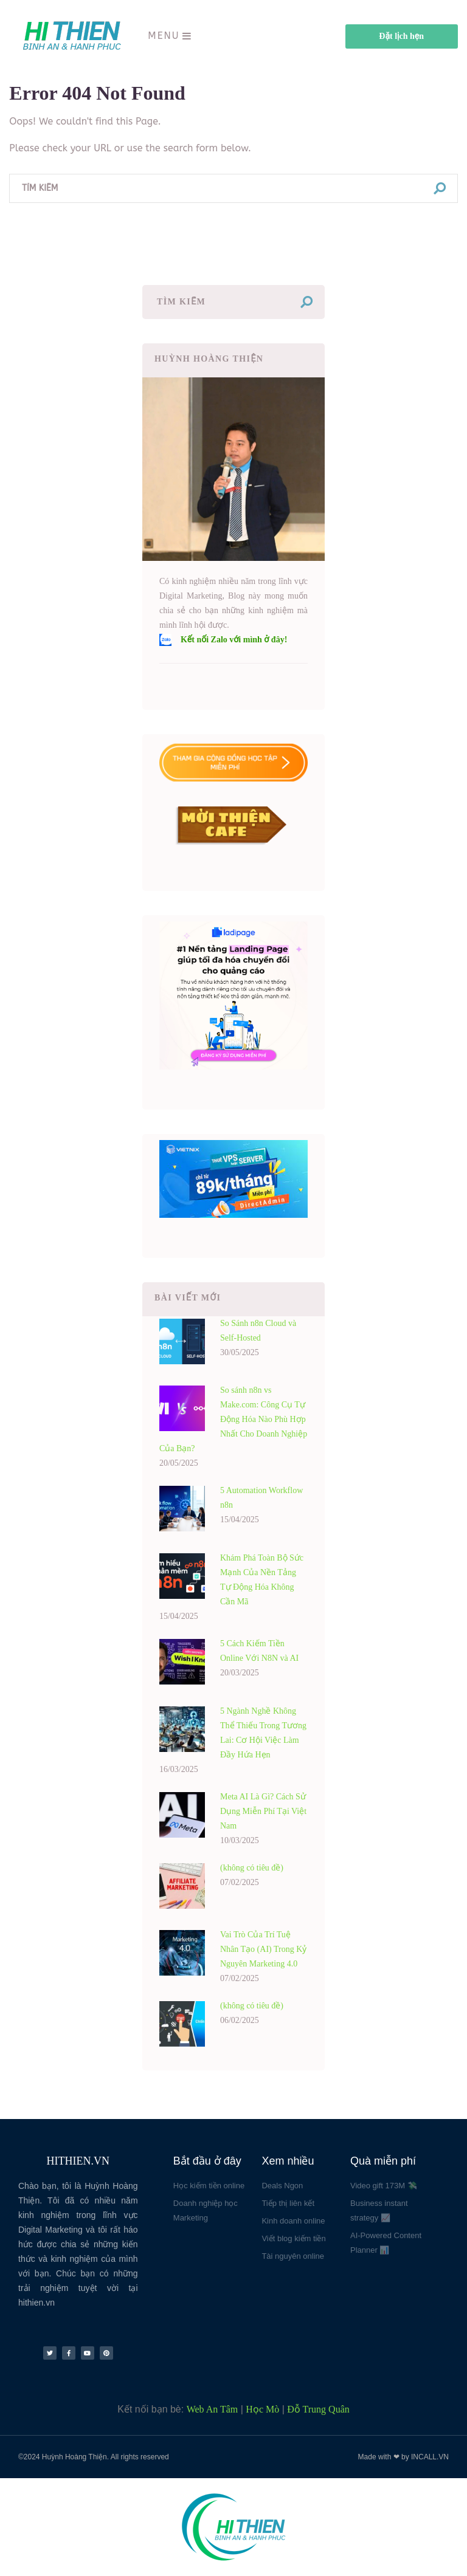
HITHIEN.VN (78, 2161)
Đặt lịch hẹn (401, 36)
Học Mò (262, 2409)
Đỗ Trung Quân (318, 2409)
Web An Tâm (212, 2409)
